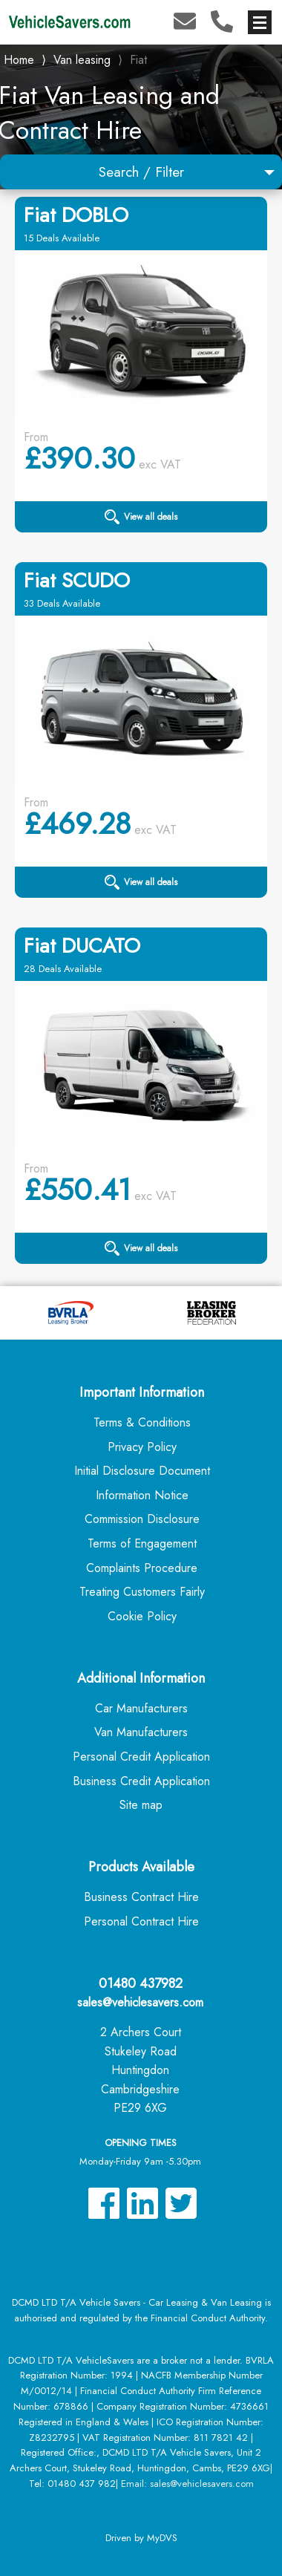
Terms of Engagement (142, 1543)
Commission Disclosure (142, 1518)
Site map (141, 1804)
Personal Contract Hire (141, 1921)
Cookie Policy (142, 1616)
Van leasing (82, 59)
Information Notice (142, 1495)
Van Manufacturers (141, 1732)
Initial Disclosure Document (142, 1470)
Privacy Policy (142, 1446)
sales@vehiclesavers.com (140, 2002)
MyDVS (162, 2538)
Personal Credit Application (141, 1756)
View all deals (141, 516)
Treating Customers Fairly (142, 1591)
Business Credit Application (141, 1781)
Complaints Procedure (141, 1567)
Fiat (138, 59)
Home (19, 58)
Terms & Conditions (142, 1422)
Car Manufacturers (141, 1708)
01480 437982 (141, 1983)
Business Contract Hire (141, 1896)
